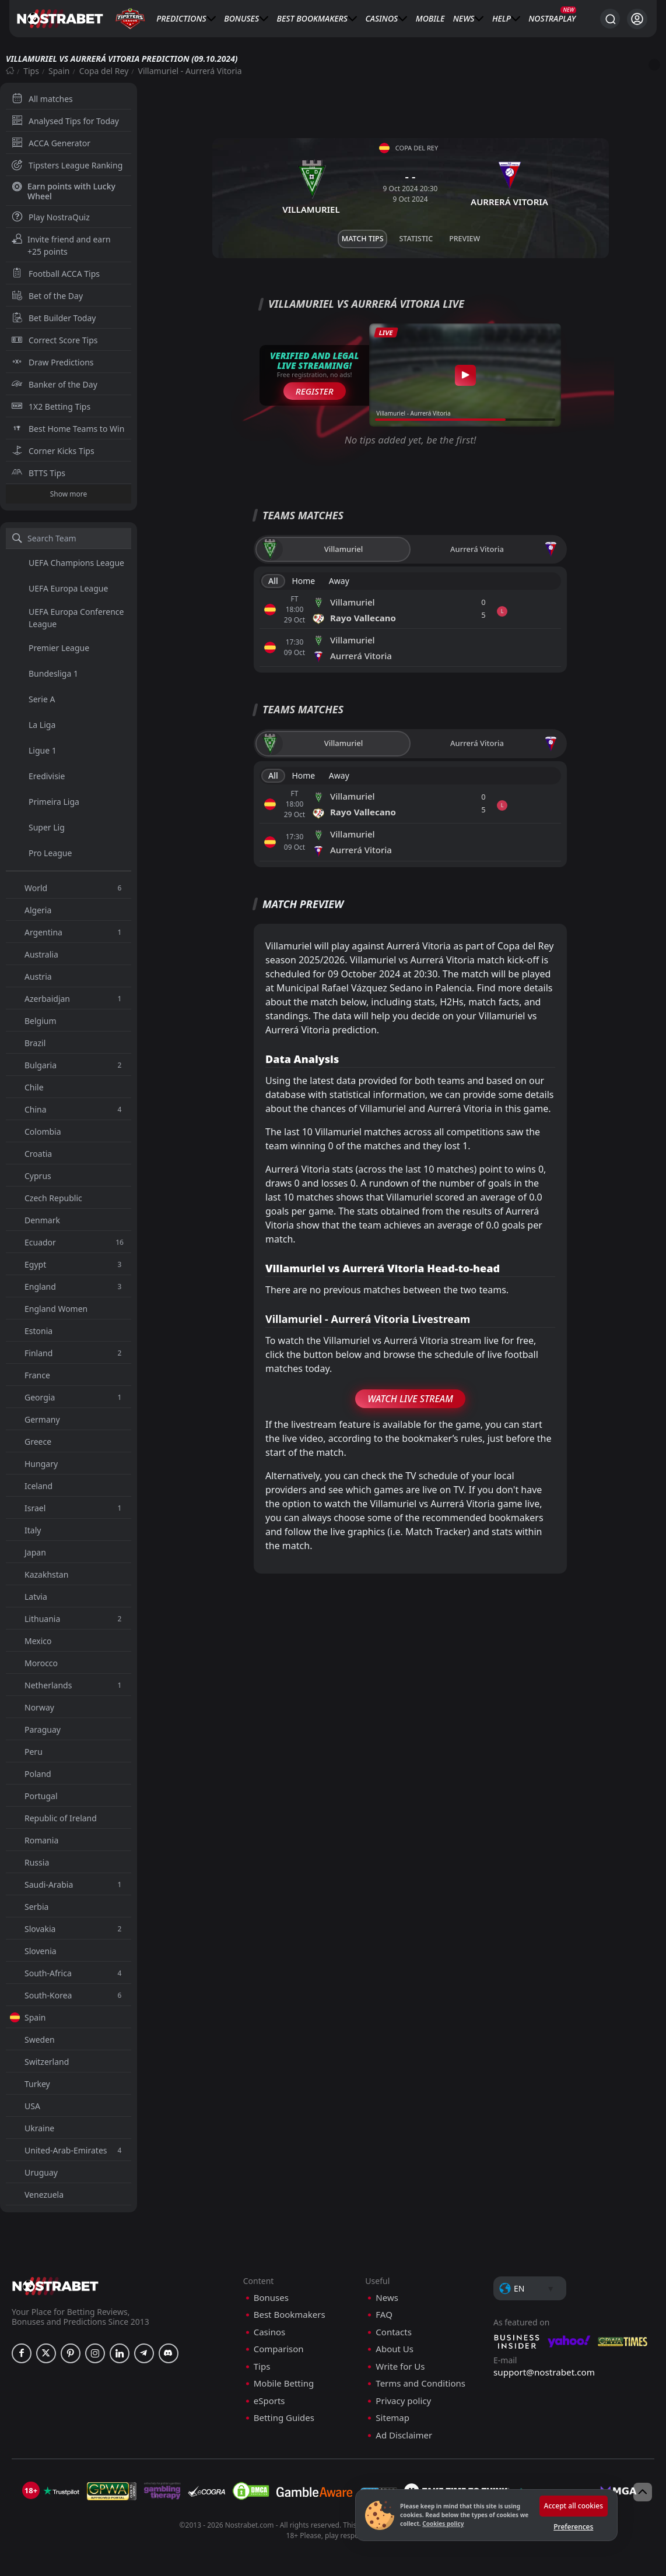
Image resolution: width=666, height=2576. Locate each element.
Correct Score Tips (55, 340)
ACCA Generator (51, 143)
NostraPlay (552, 18)
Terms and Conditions (420, 2383)
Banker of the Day (54, 384)
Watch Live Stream (410, 1398)
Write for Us (400, 2366)
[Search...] (610, 19)
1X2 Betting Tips (51, 406)
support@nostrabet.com (544, 2372)
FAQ (384, 2314)
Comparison (279, 2349)
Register (315, 391)
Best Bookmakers (312, 18)
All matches (42, 99)
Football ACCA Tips (56, 274)
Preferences (573, 2527)
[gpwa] (111, 2491)
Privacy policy (403, 2400)
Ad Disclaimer (404, 2435)
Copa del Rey (104, 70)
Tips (31, 70)
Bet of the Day (47, 296)
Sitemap (392, 2417)
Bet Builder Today (54, 318)
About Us (394, 2349)
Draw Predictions (53, 362)
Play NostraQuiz (51, 217)
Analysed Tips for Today (65, 121)
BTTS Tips (38, 473)
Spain (58, 70)
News (464, 18)
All (273, 580)
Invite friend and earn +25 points (61, 245)
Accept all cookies (573, 2506)
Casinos (381, 18)
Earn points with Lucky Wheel (63, 191)
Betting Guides (284, 2417)
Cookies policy (443, 2523)
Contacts (393, 2332)
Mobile (430, 18)
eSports (269, 2400)
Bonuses (241, 18)
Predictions (181, 18)
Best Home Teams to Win (68, 429)
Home (303, 580)
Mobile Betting (284, 2383)
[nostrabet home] (55, 2286)
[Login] (637, 19)
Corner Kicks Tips (53, 451)
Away (339, 580)
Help (501, 18)
